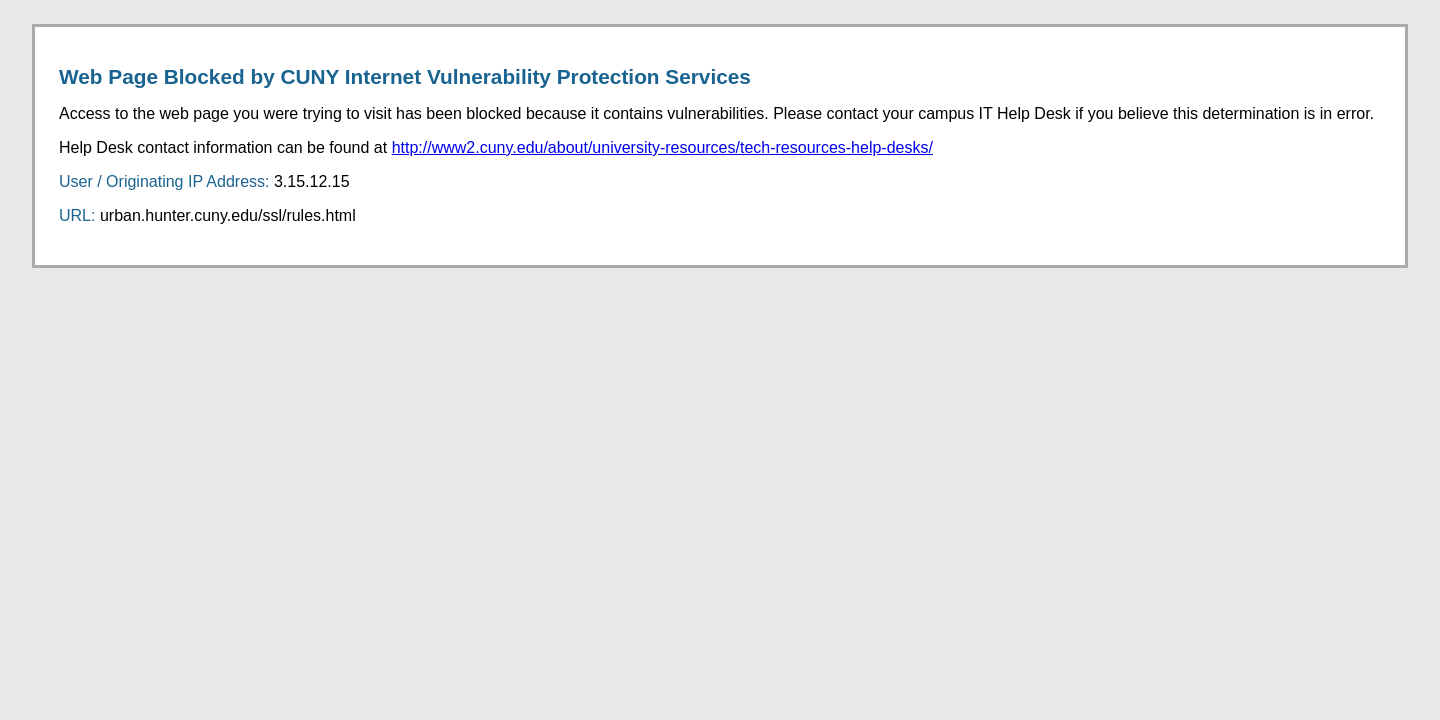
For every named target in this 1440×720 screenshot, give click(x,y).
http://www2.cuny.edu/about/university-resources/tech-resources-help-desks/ (662, 147)
